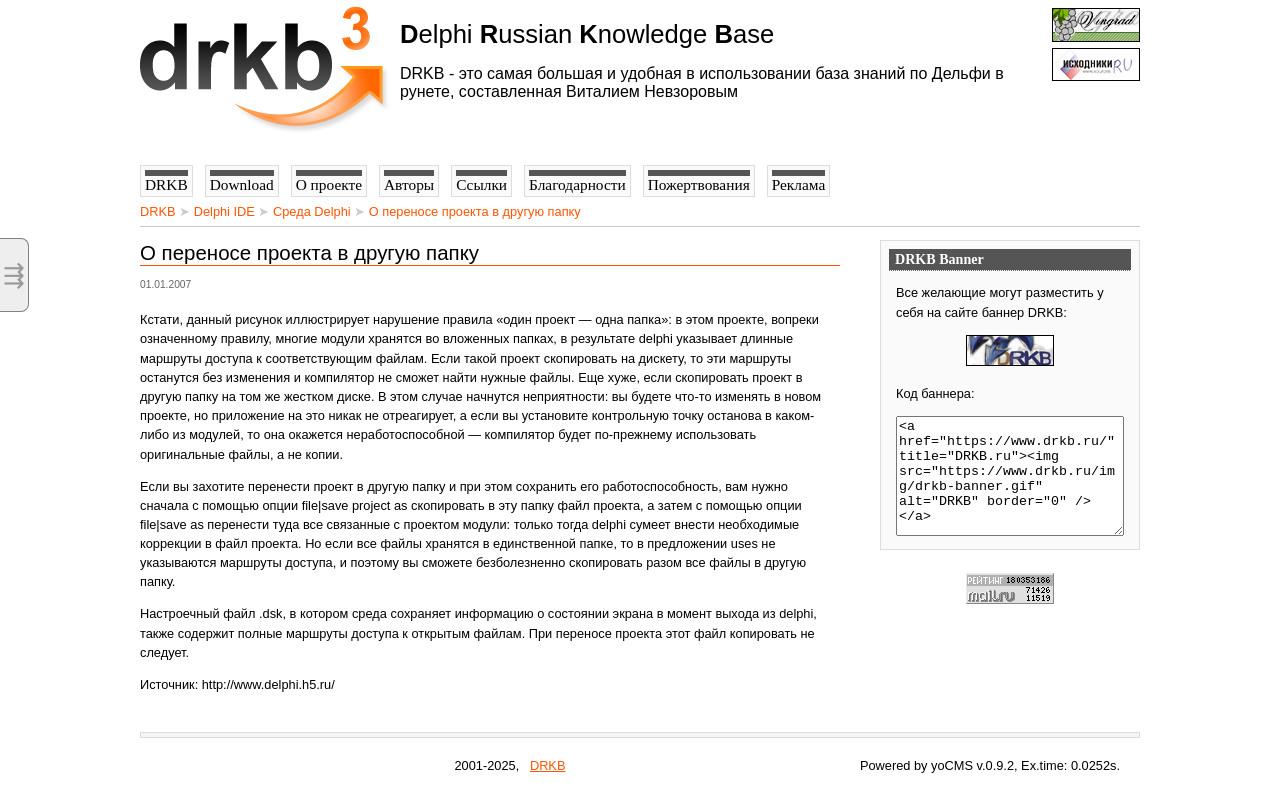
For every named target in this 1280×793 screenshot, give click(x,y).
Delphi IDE (224, 211)
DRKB (158, 211)
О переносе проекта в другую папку (475, 211)
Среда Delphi (312, 211)
